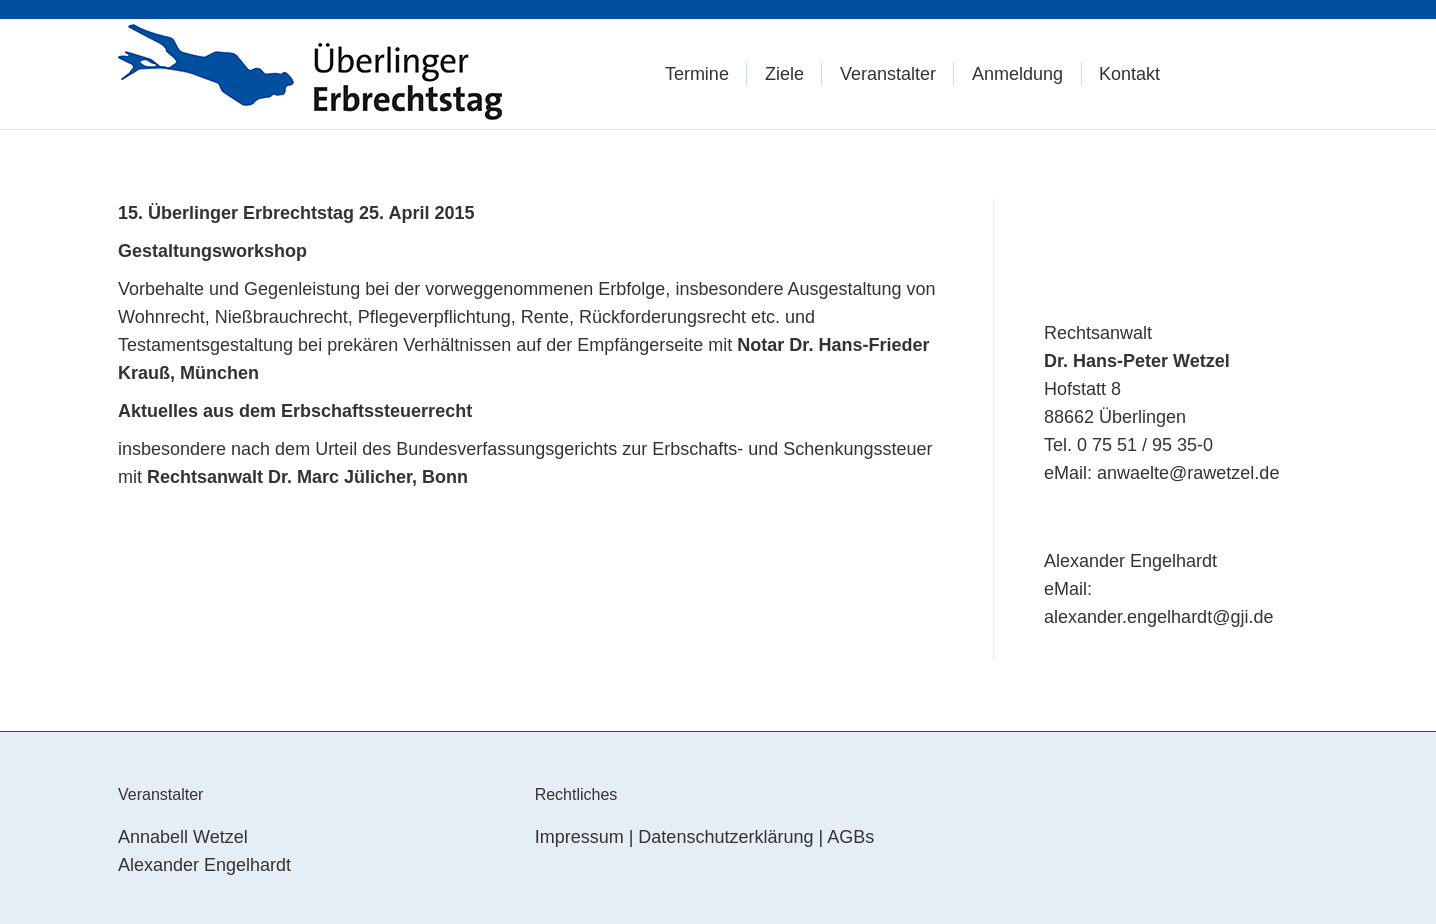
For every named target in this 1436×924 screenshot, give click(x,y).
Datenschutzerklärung (725, 837)
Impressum (579, 837)
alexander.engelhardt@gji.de (1158, 617)
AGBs (850, 837)
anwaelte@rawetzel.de (1188, 473)
